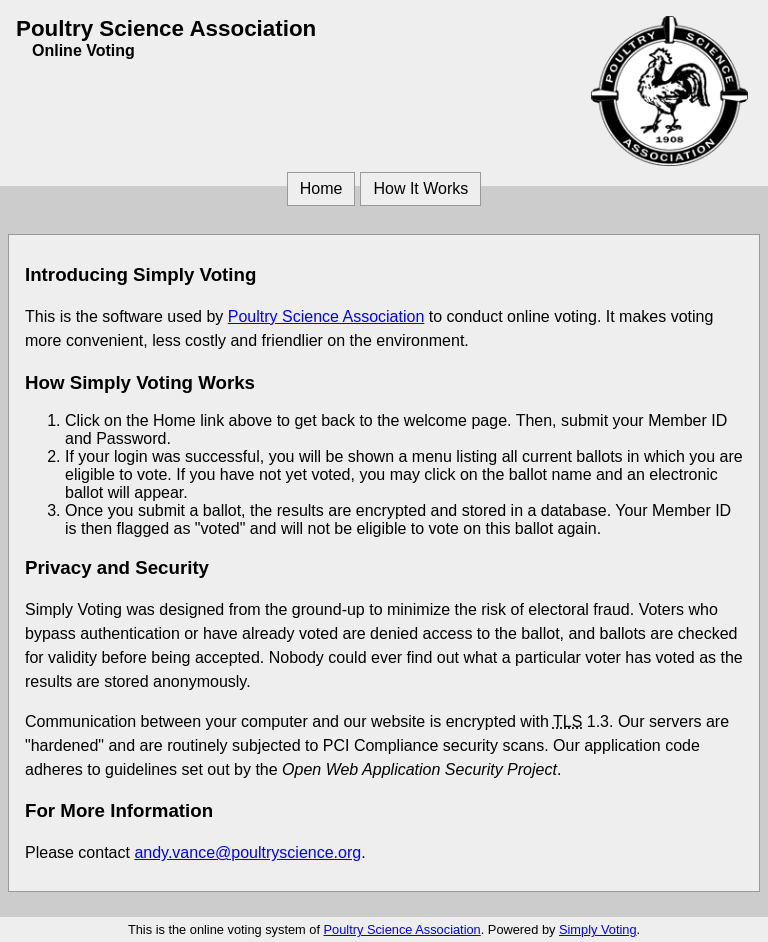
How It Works (420, 188)
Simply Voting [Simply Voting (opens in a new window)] (598, 929)
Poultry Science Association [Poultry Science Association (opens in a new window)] (326, 316)
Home (321, 188)
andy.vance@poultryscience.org (247, 852)
